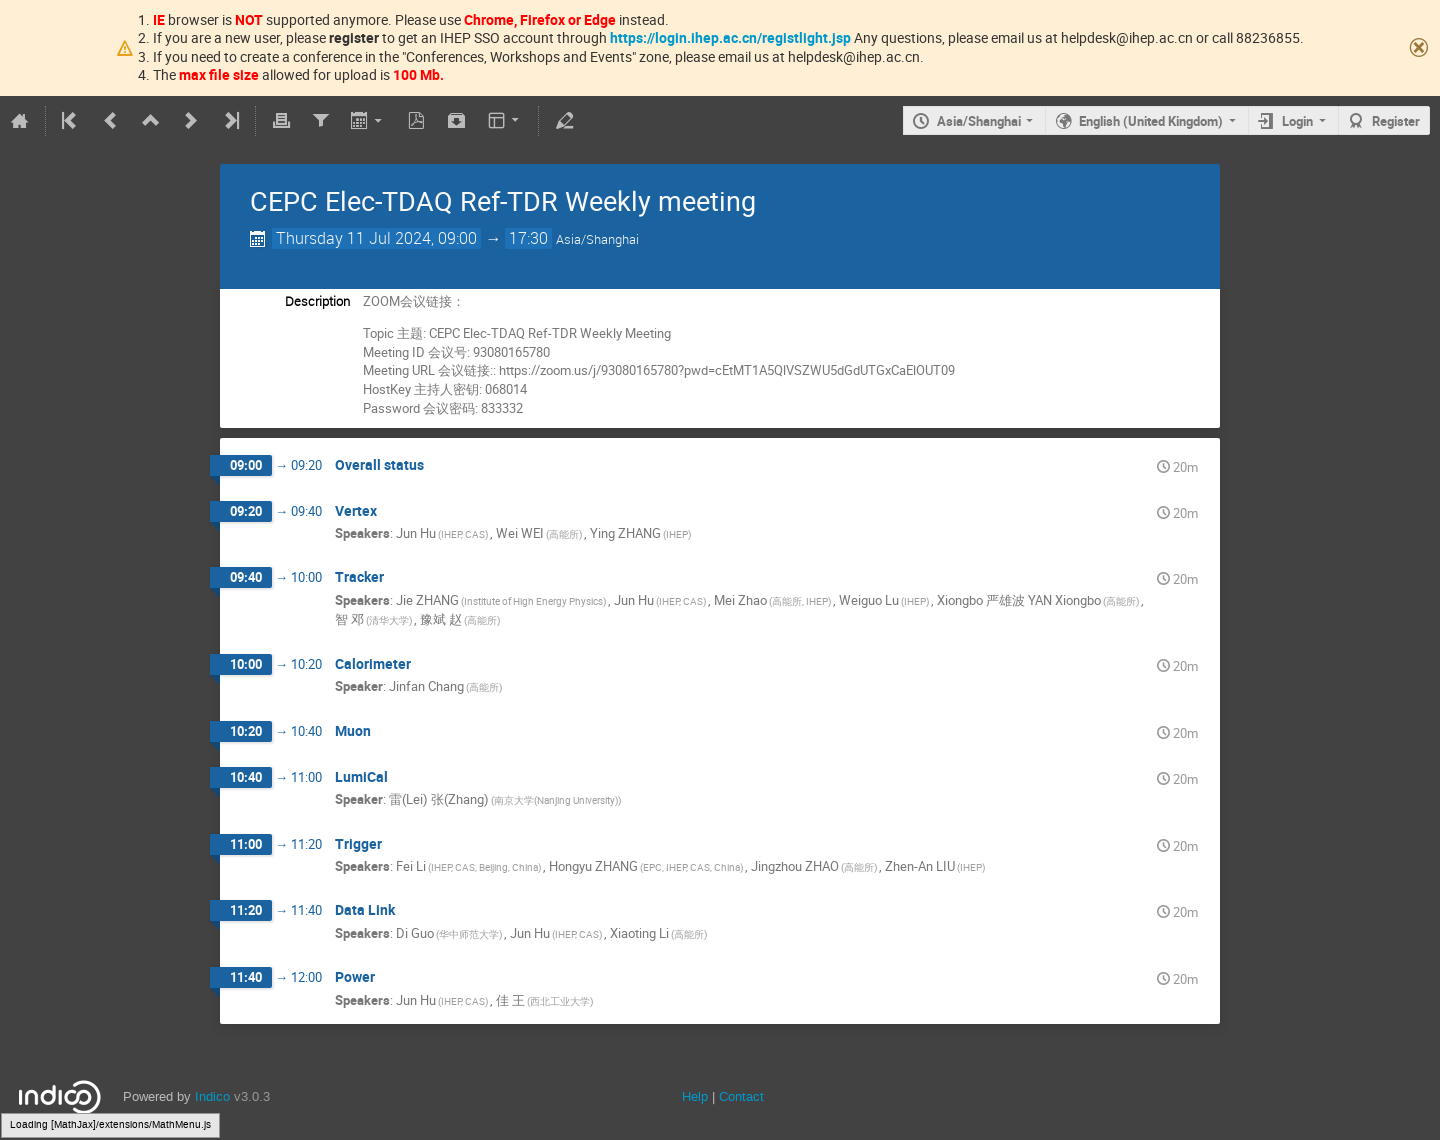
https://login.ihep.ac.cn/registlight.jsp (730, 37)
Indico (212, 1096)
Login (1297, 121)
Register (1396, 121)
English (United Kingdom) (1151, 121)
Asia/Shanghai (979, 121)
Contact (741, 1096)
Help (695, 1096)
